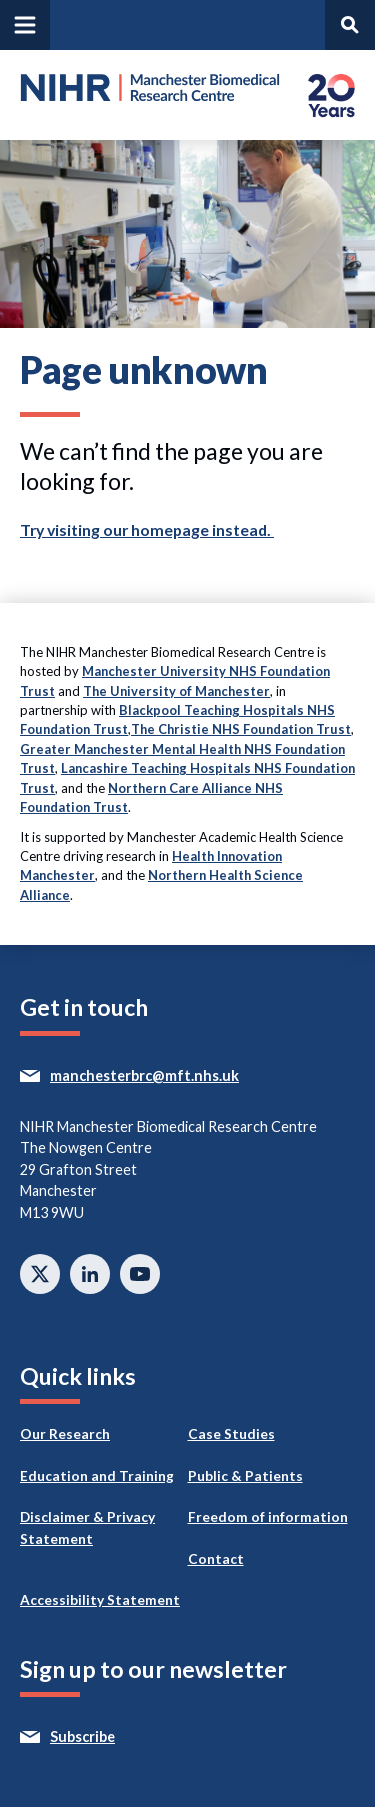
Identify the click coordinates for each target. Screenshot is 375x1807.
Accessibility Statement (100, 1600)
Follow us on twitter (40, 1274)
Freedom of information (268, 1517)
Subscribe (120, 1737)
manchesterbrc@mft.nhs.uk (181, 1076)
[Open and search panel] (350, 25)
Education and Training (97, 1476)
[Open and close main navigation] (25, 25)
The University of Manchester (176, 691)
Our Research (65, 1434)
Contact (216, 1559)
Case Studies (231, 1434)
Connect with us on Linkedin (90, 1274)
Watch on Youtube (140, 1274)
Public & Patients (245, 1476)
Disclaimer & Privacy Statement (87, 1528)
